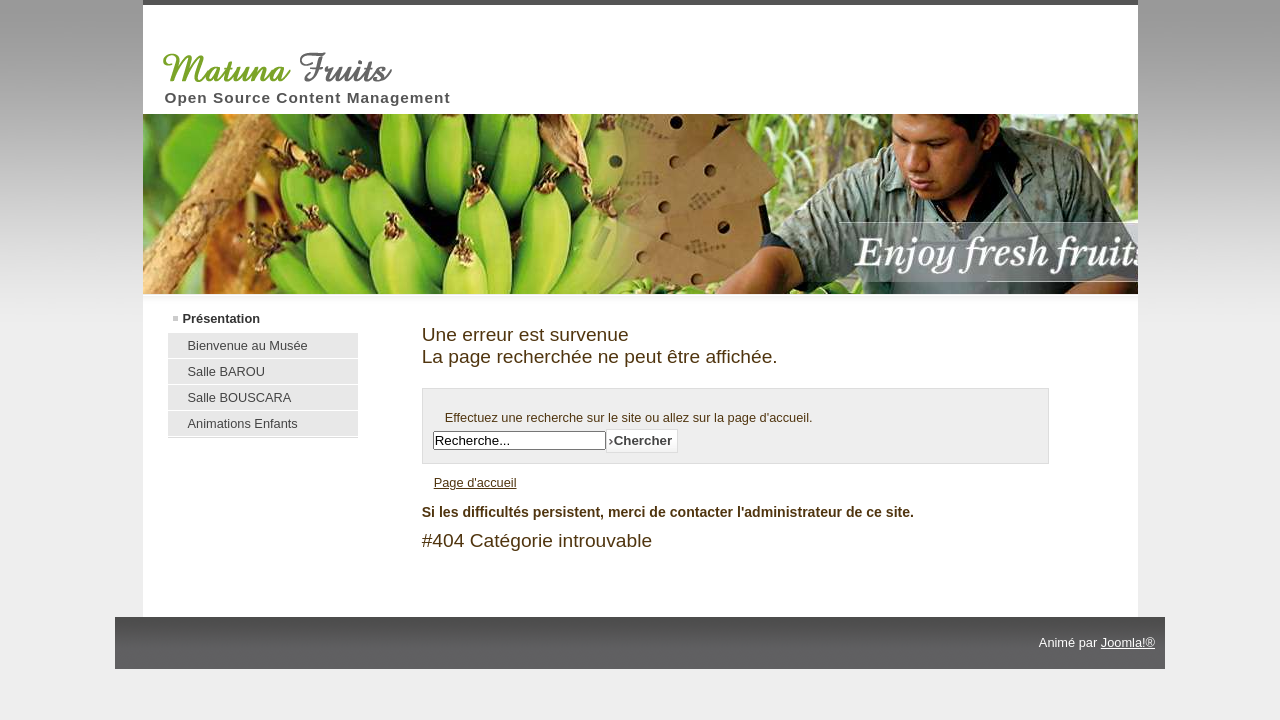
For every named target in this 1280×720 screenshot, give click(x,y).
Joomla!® (1128, 642)
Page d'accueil (475, 482)
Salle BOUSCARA (240, 397)
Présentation (222, 318)
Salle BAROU (227, 371)
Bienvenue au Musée (248, 345)
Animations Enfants (243, 423)
